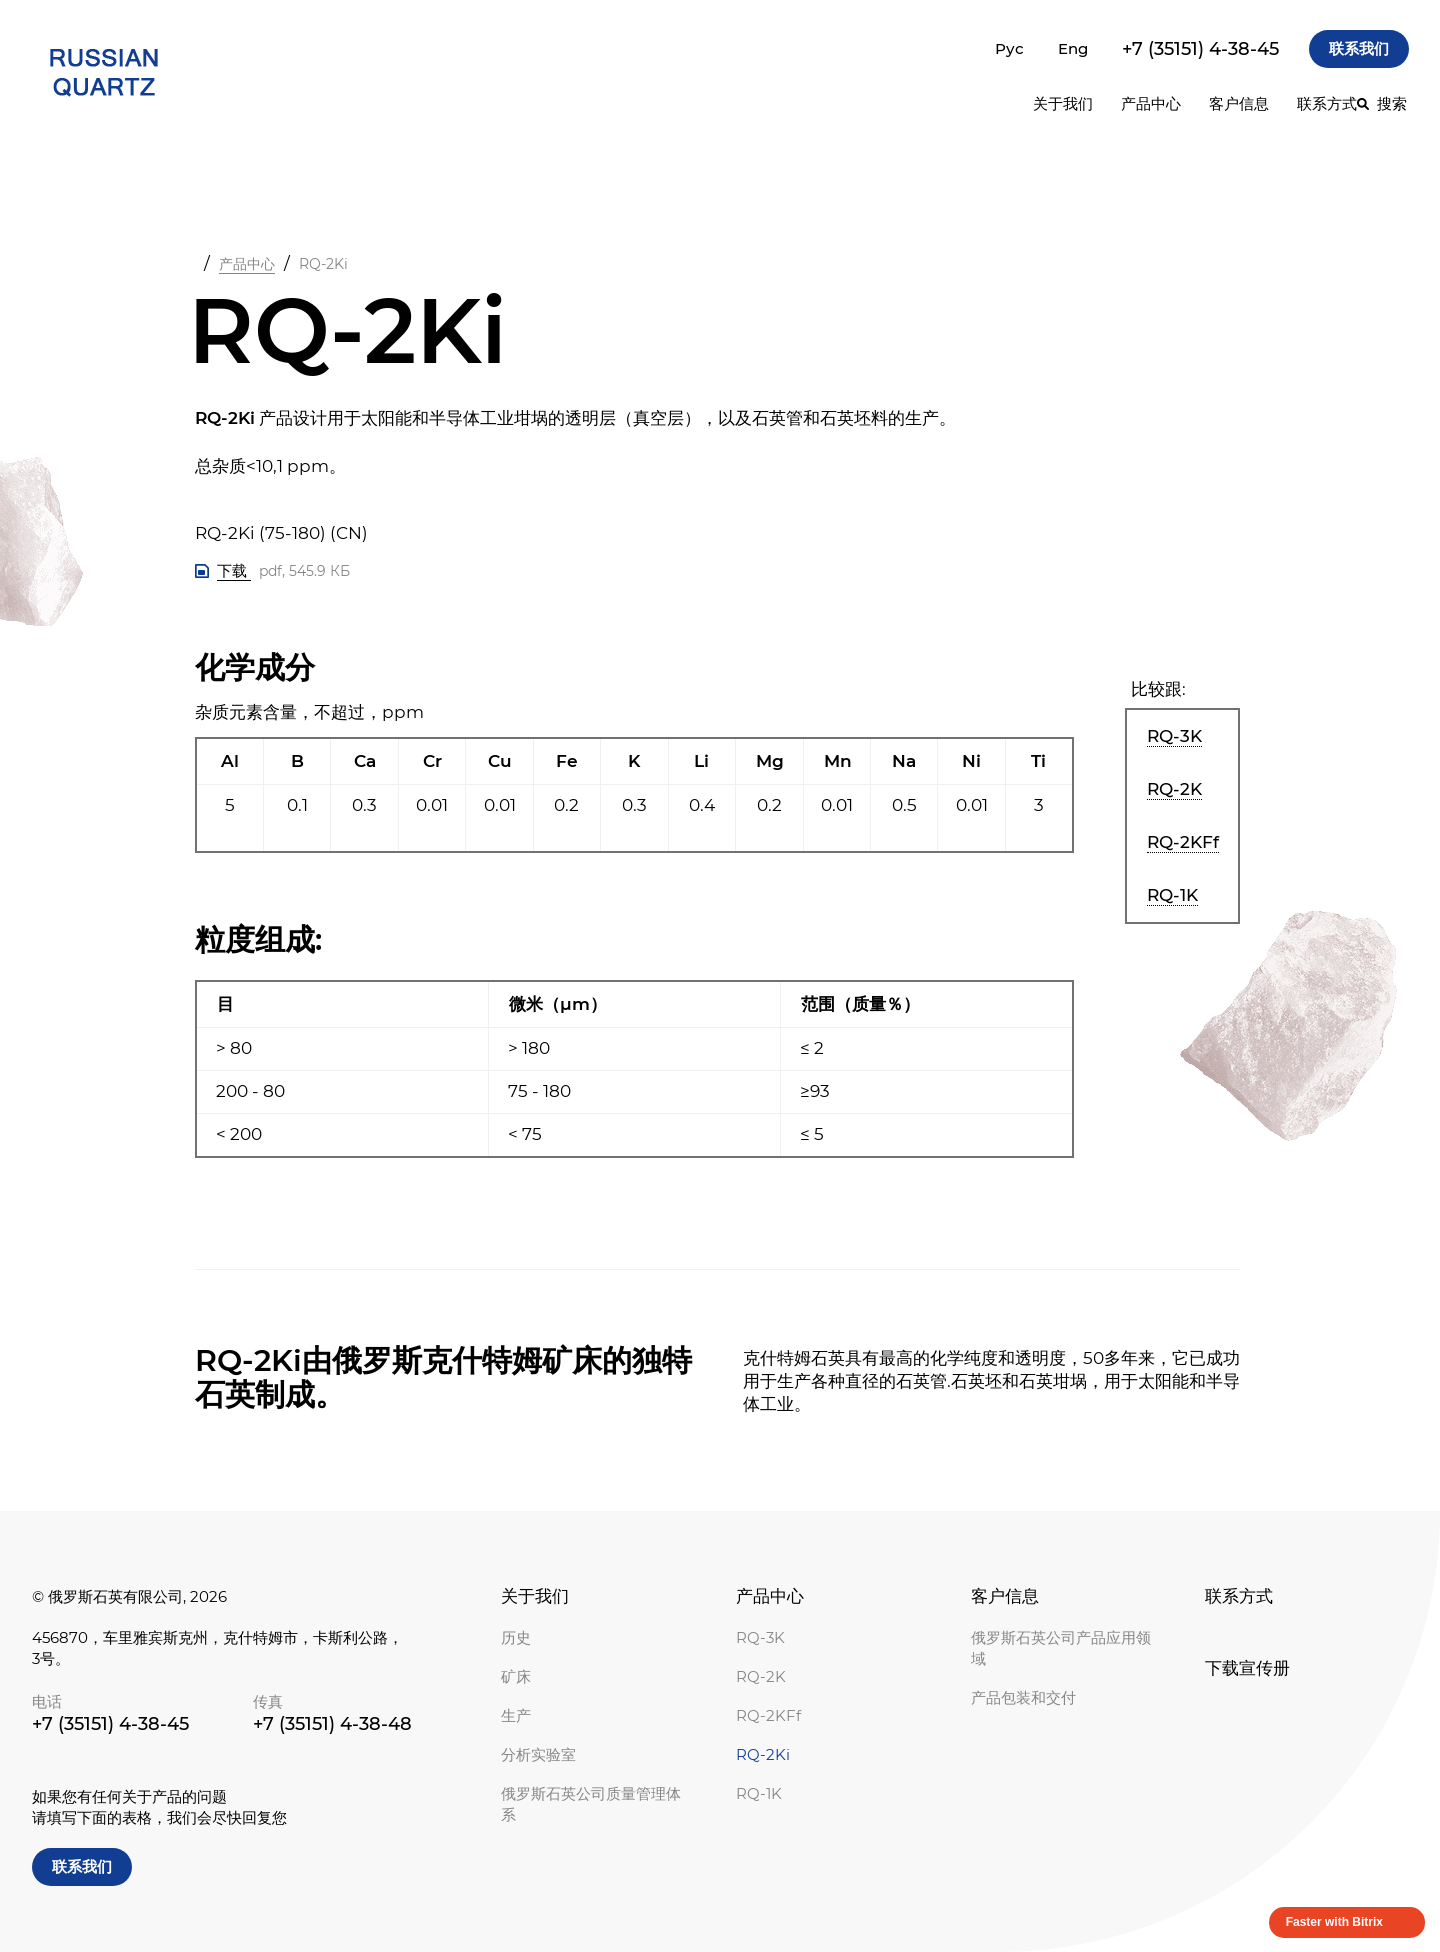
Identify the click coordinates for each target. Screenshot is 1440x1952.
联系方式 (1327, 103)
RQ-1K (759, 1793)
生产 (516, 1715)
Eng (1073, 49)
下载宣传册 (1247, 1668)
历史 (516, 1637)
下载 (234, 570)
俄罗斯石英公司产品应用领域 (1061, 1648)
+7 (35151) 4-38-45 (1200, 49)
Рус (1009, 49)
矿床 (516, 1676)
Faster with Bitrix (1334, 1922)
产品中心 (1151, 103)
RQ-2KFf (768, 1715)
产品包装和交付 (1023, 1697)
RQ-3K (760, 1637)
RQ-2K (761, 1676)
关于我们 (535, 1596)
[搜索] (1382, 104)
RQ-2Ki (763, 1754)
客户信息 (1005, 1596)
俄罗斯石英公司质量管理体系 (591, 1804)
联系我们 (1359, 48)
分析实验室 (538, 1754)
